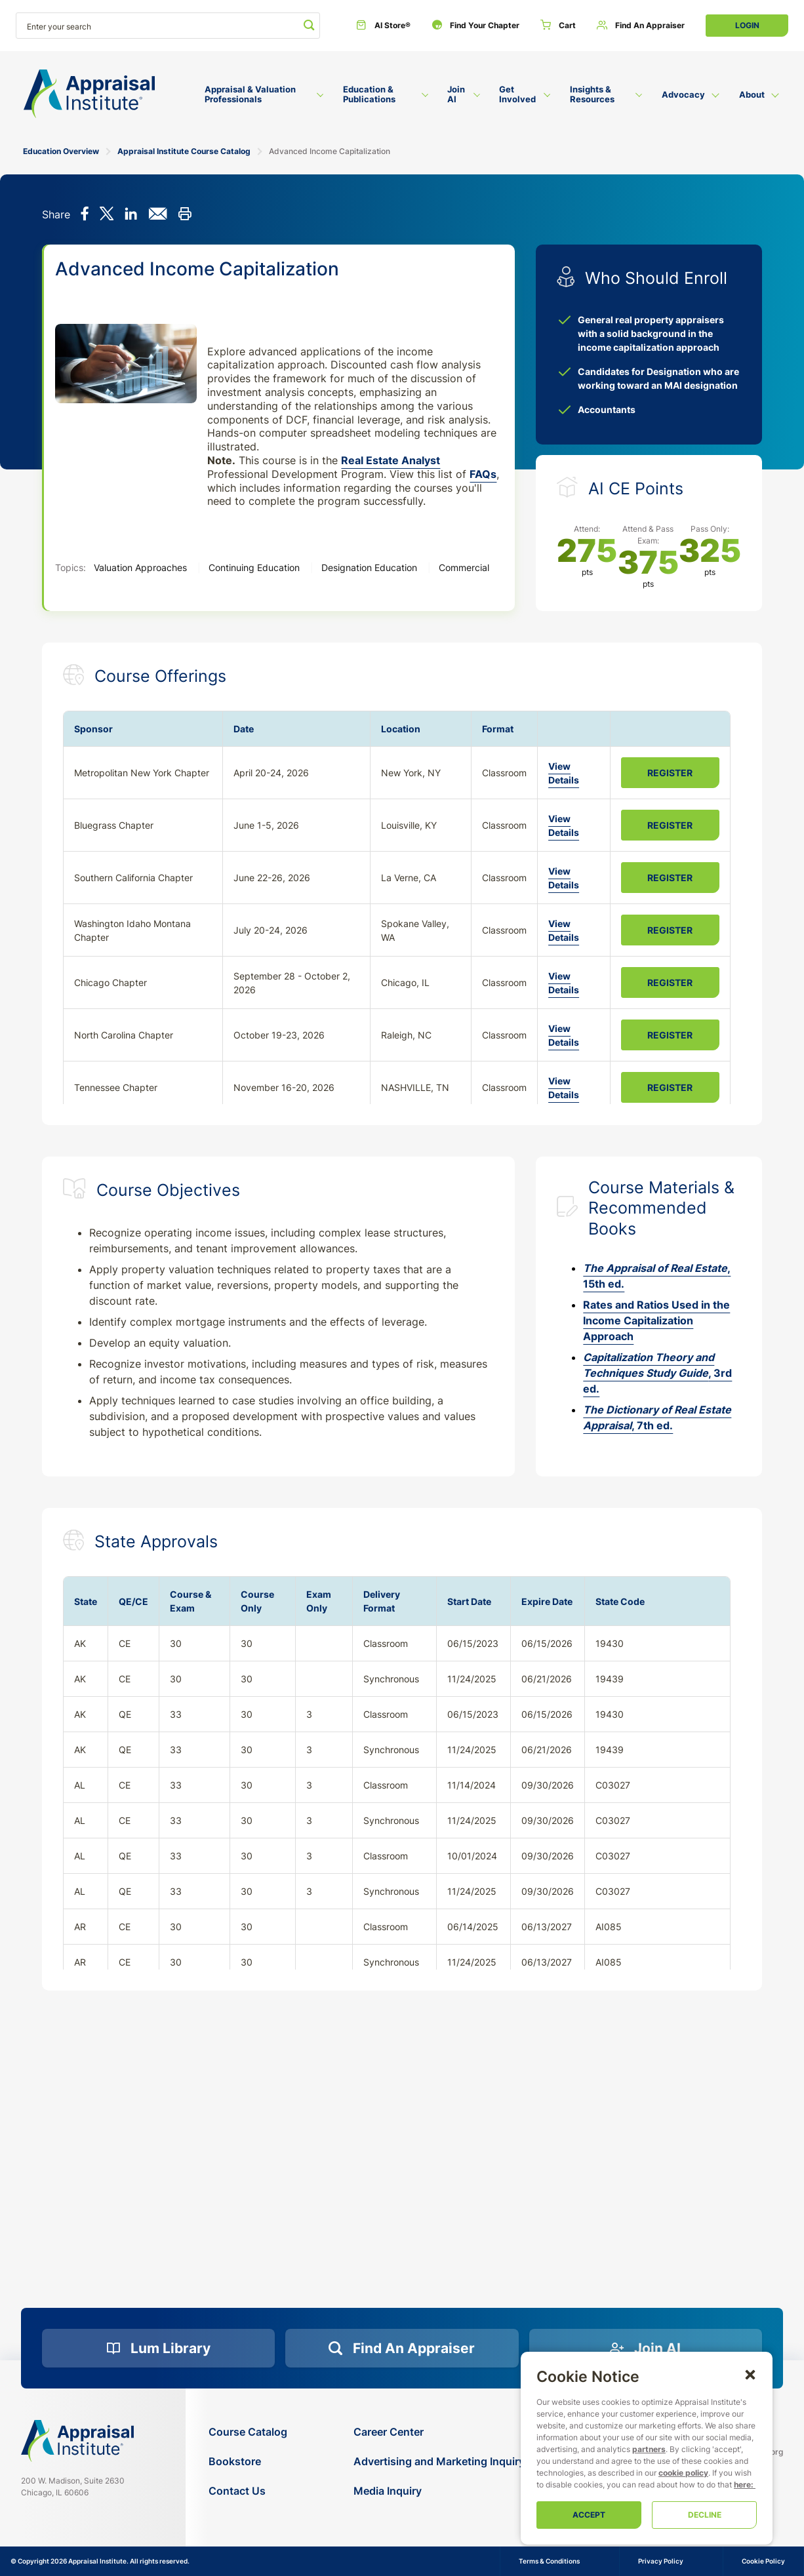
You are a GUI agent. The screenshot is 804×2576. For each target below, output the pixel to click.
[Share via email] (157, 215)
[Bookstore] (248, 2461)
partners (649, 2449)
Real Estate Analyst (390, 460)
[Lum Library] (158, 2348)
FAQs (483, 474)
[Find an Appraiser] (641, 25)
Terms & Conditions (549, 2561)
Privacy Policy (660, 2561)
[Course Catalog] (248, 2432)
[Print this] (184, 215)
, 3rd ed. (657, 1373)
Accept (589, 2515)
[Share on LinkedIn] (131, 215)
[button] (750, 2374)
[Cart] (558, 25)
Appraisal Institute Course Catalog (184, 151)
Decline (704, 2515)
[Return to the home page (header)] (89, 94)
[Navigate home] (77, 2441)
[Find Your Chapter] (475, 25)
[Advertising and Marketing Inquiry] (439, 2461)
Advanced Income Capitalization (329, 151)
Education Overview (61, 151)
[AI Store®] (383, 25)
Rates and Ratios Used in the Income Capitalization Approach (656, 1320)
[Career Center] (439, 2432)
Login (747, 25)
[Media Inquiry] (439, 2491)
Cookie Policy (763, 2561)
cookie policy (683, 2473)
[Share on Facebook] (85, 215)
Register (670, 772)
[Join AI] (645, 2348)
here (742, 2484)
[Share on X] (106, 215)
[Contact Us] (248, 2491)
